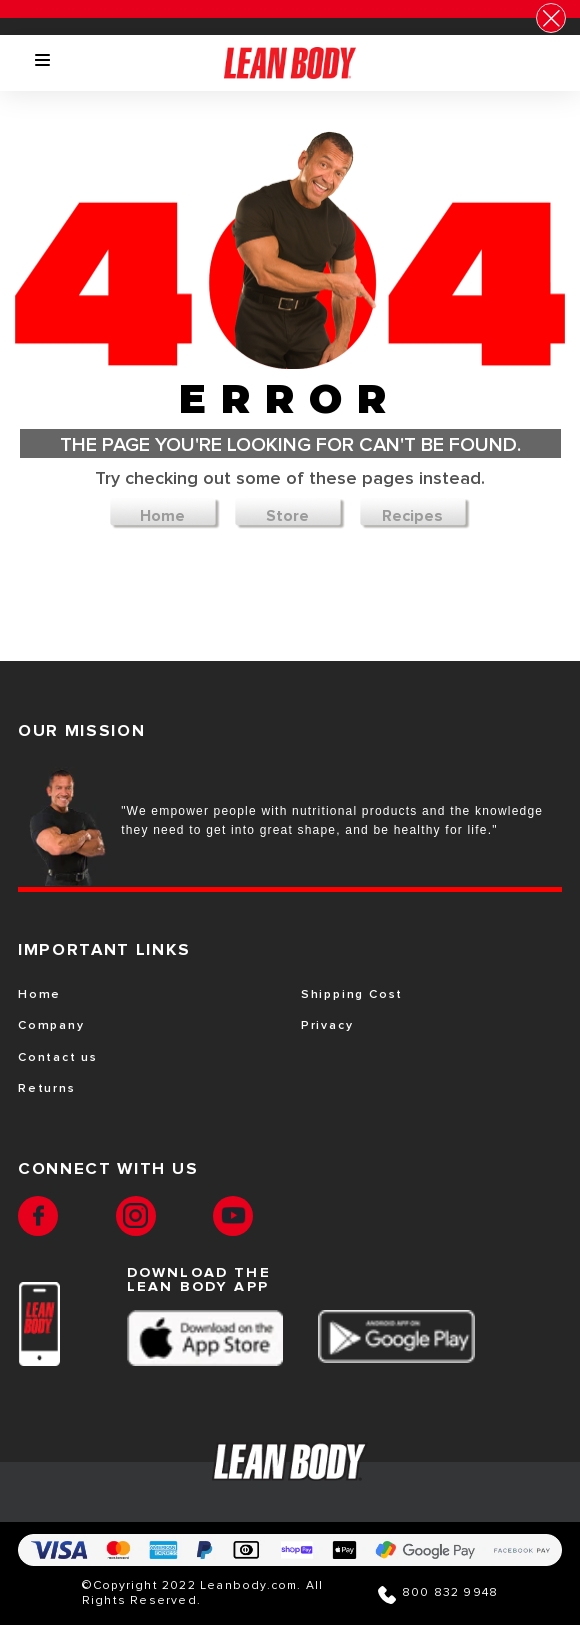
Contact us (58, 1058)
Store (287, 516)
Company (51, 1026)
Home (162, 516)
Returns (47, 1089)
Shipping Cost (352, 995)
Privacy (327, 1026)
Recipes (412, 516)
